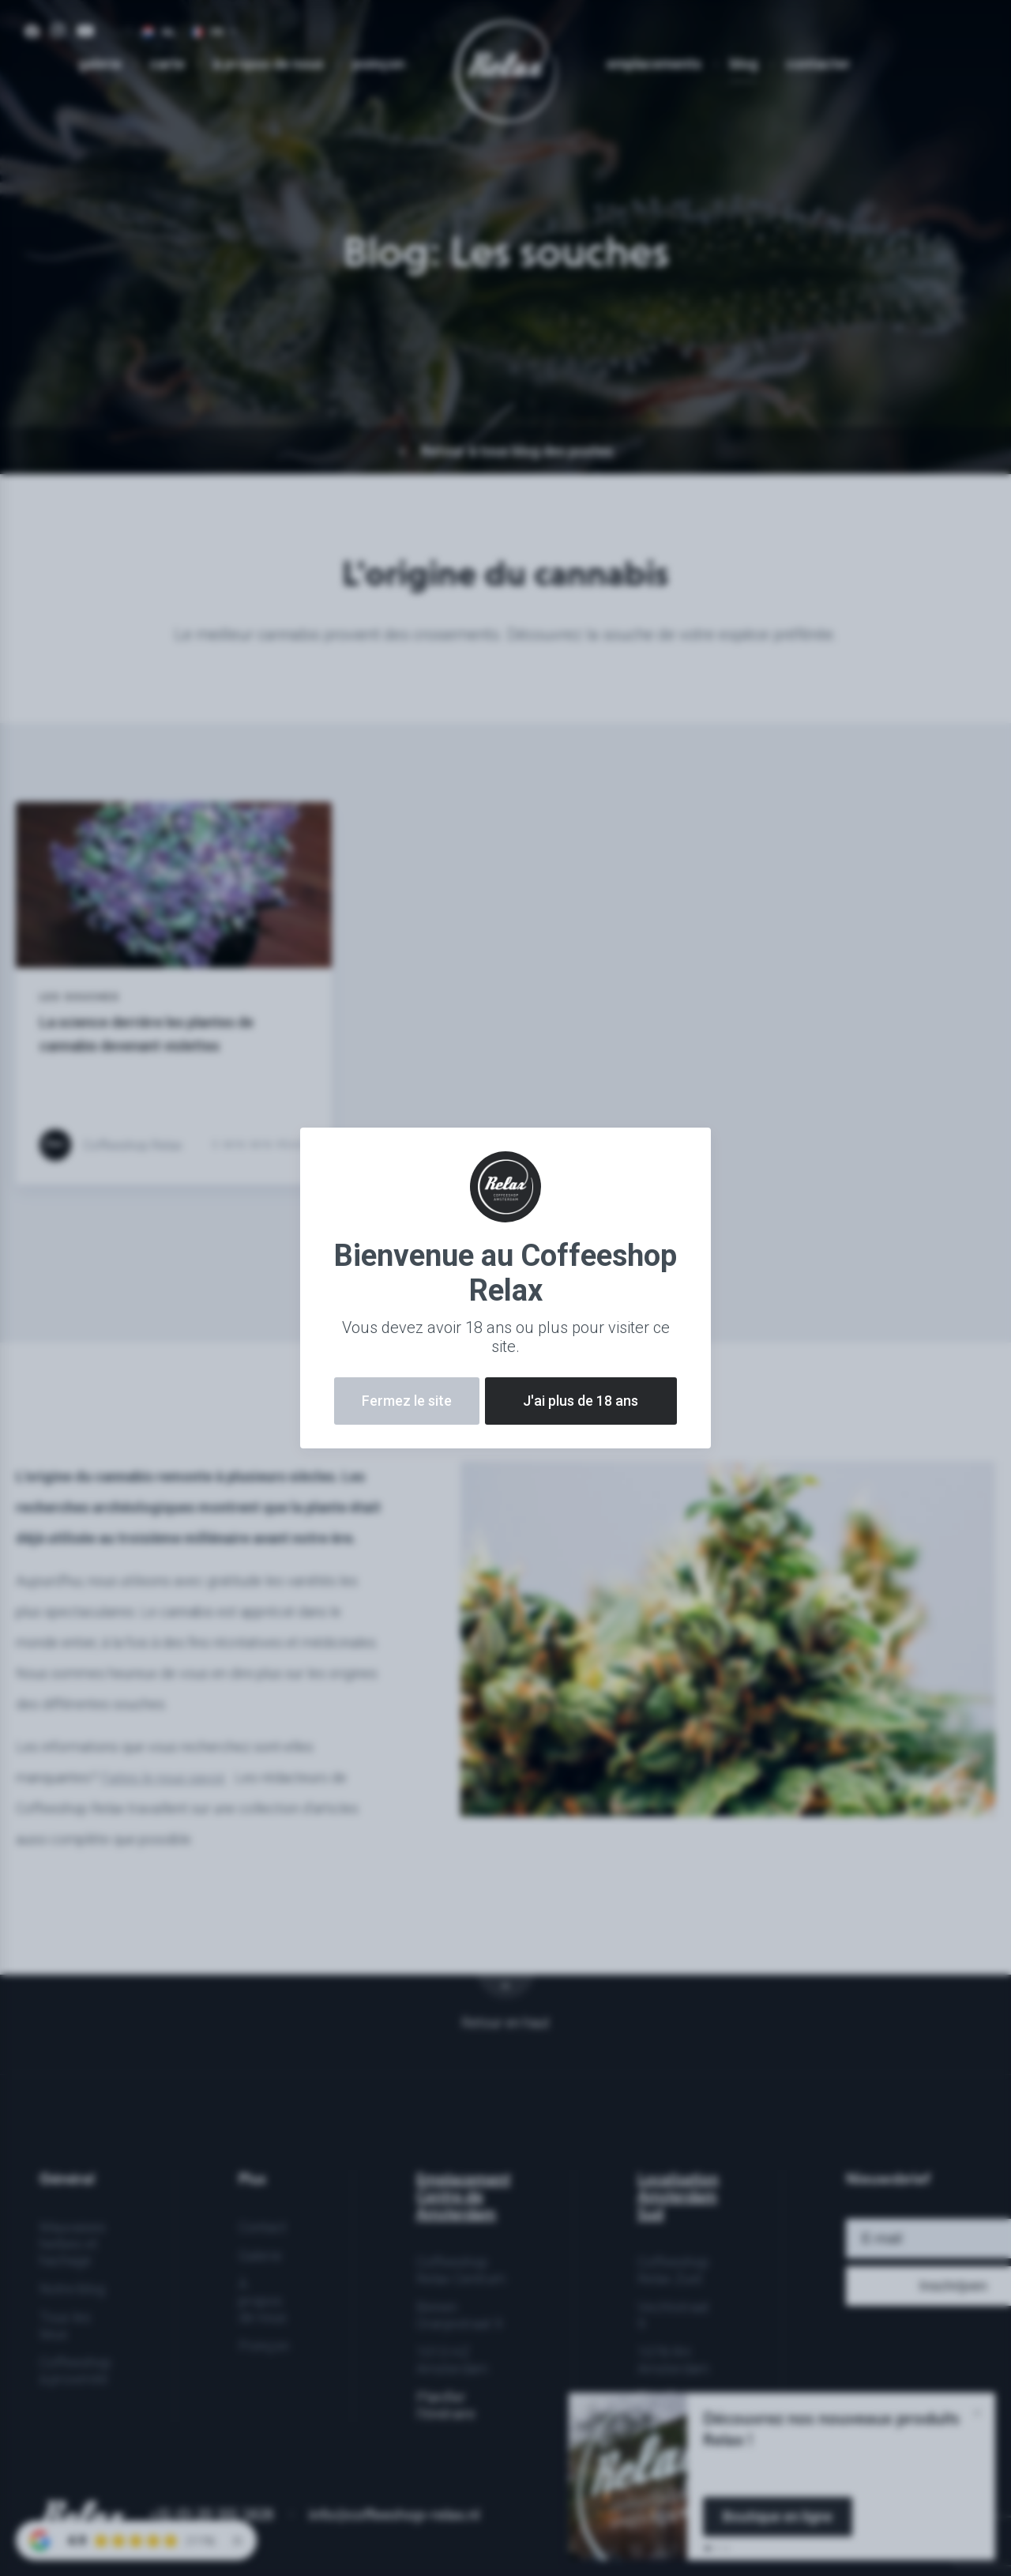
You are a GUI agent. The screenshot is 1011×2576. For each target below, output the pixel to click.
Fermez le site (407, 1400)
